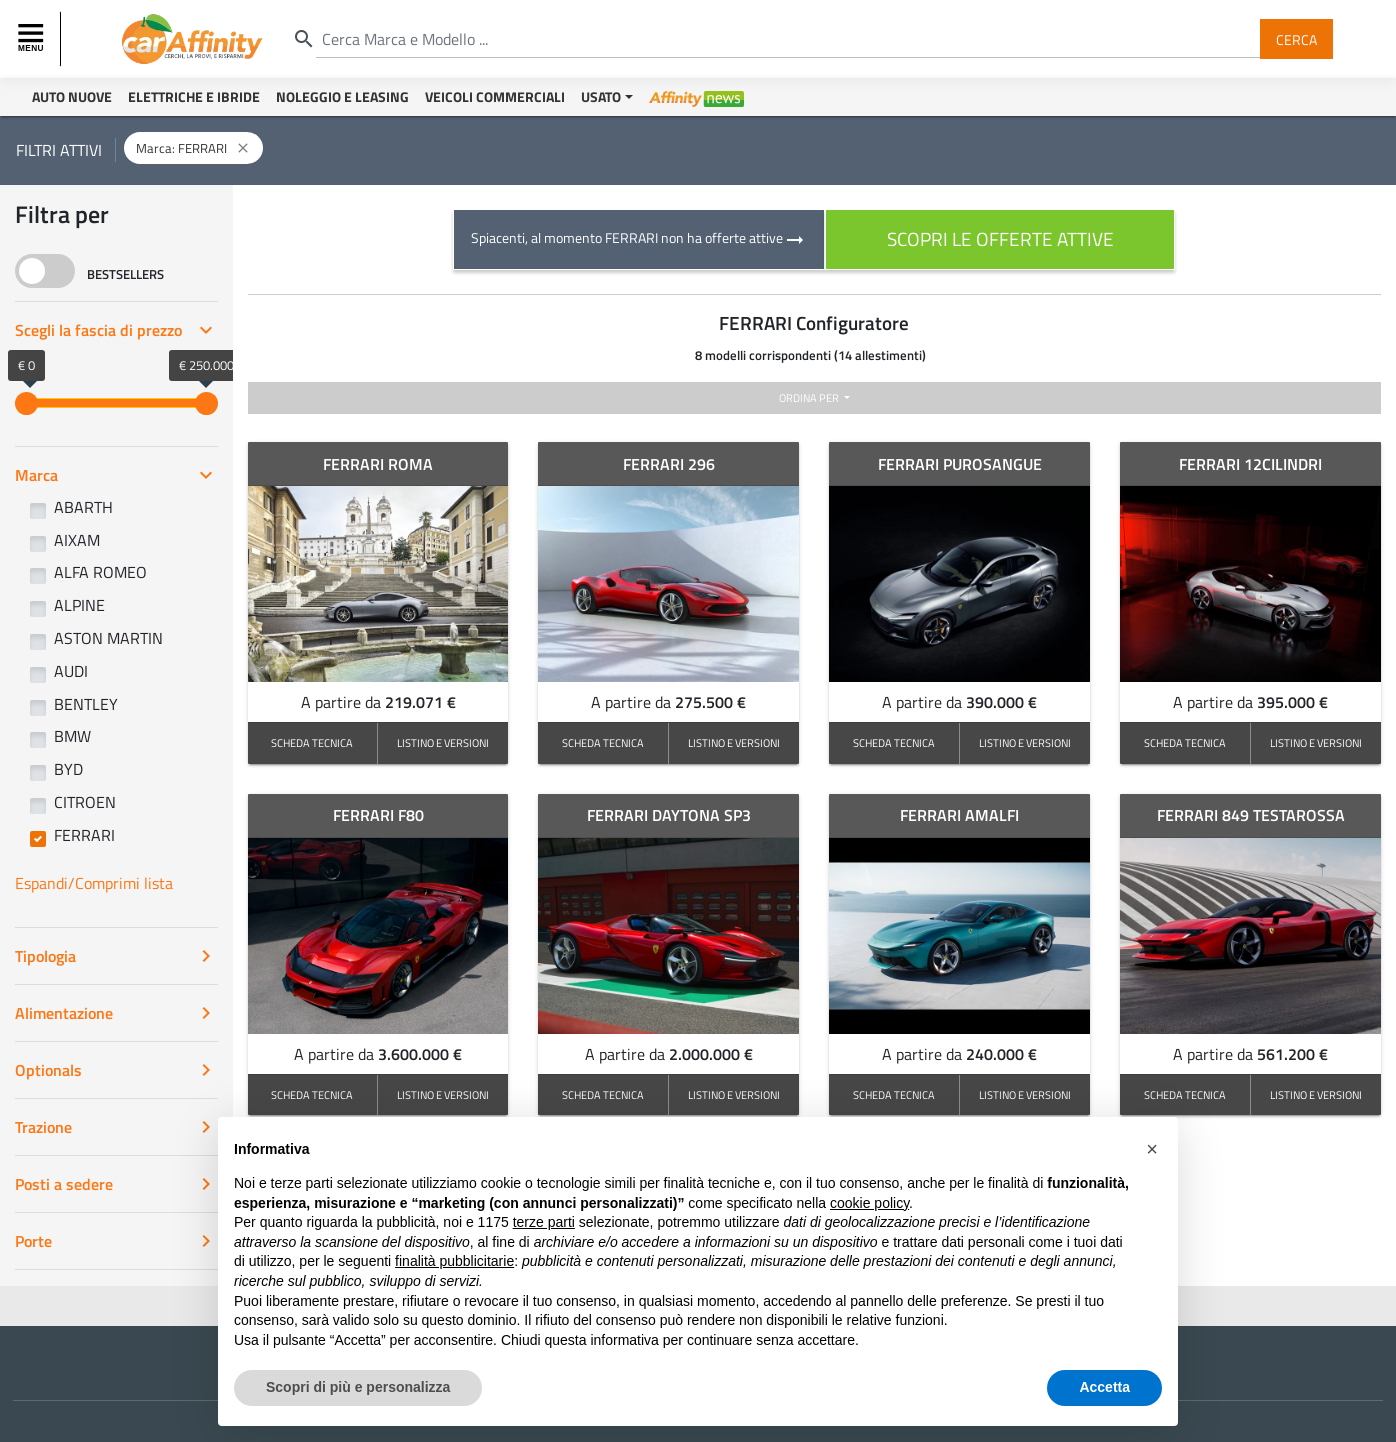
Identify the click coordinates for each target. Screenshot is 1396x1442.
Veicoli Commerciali (495, 96)
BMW (72, 736)
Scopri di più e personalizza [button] (358, 1387)
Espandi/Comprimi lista (94, 883)
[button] (1152, 1149)
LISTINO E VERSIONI (443, 742)
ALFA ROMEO (100, 572)
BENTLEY (86, 704)
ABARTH (83, 507)
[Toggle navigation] (33, 39)
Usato (601, 96)
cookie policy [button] (869, 1203)
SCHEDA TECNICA (312, 742)
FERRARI (84, 835)
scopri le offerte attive (1000, 238)
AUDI (71, 671)
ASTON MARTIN (108, 638)
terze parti (544, 1222)
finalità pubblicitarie (454, 1261)
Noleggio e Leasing (342, 96)
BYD (68, 769)
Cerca (1296, 38)
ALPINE (79, 605)
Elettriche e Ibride (194, 96)
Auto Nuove (72, 96)
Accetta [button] (1104, 1387)
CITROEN (85, 802)
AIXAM (77, 540)
